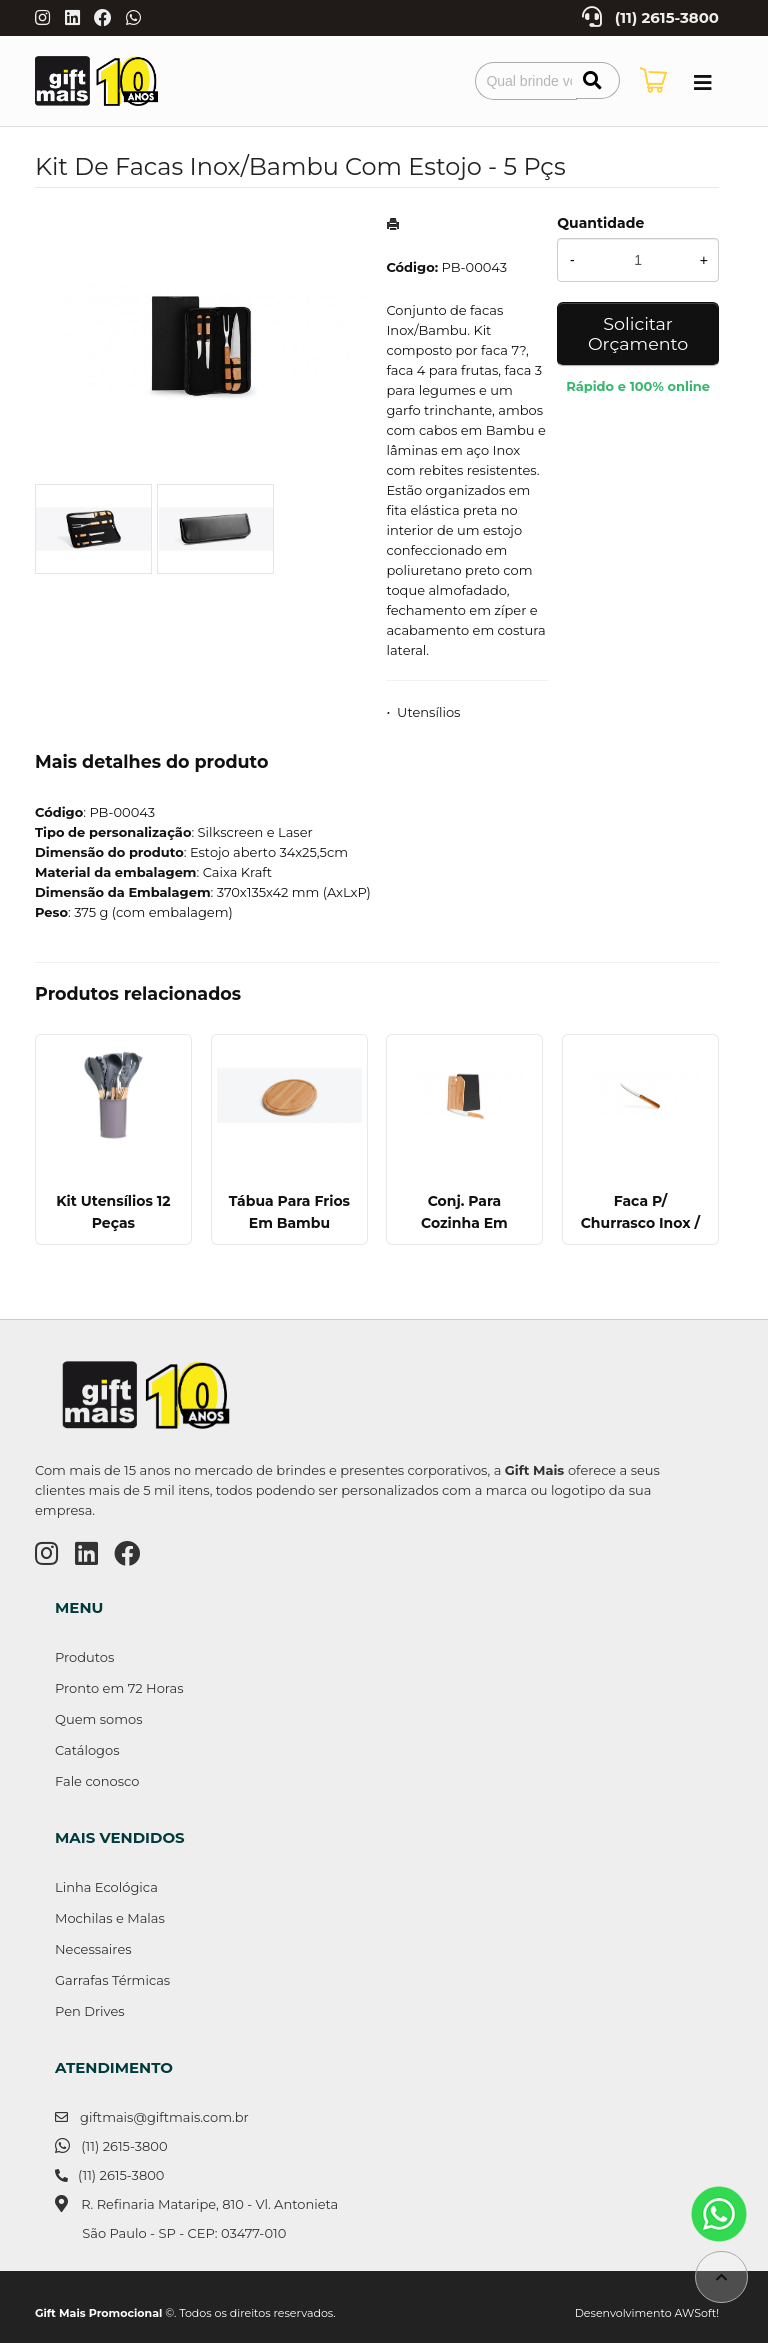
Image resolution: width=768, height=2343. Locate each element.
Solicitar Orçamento (638, 333)
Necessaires (93, 1949)
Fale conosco (97, 1781)
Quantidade (600, 223)
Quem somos (98, 1719)
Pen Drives (90, 2011)
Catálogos (87, 1750)
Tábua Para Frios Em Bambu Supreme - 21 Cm (289, 1223)
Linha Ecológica (106, 1887)
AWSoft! (697, 2313)
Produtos (84, 1657)
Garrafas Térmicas (112, 1980)
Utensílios (428, 712)
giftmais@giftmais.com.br (164, 2117)
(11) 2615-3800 (667, 18)
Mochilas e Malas (110, 1918)
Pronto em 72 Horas (119, 1688)
